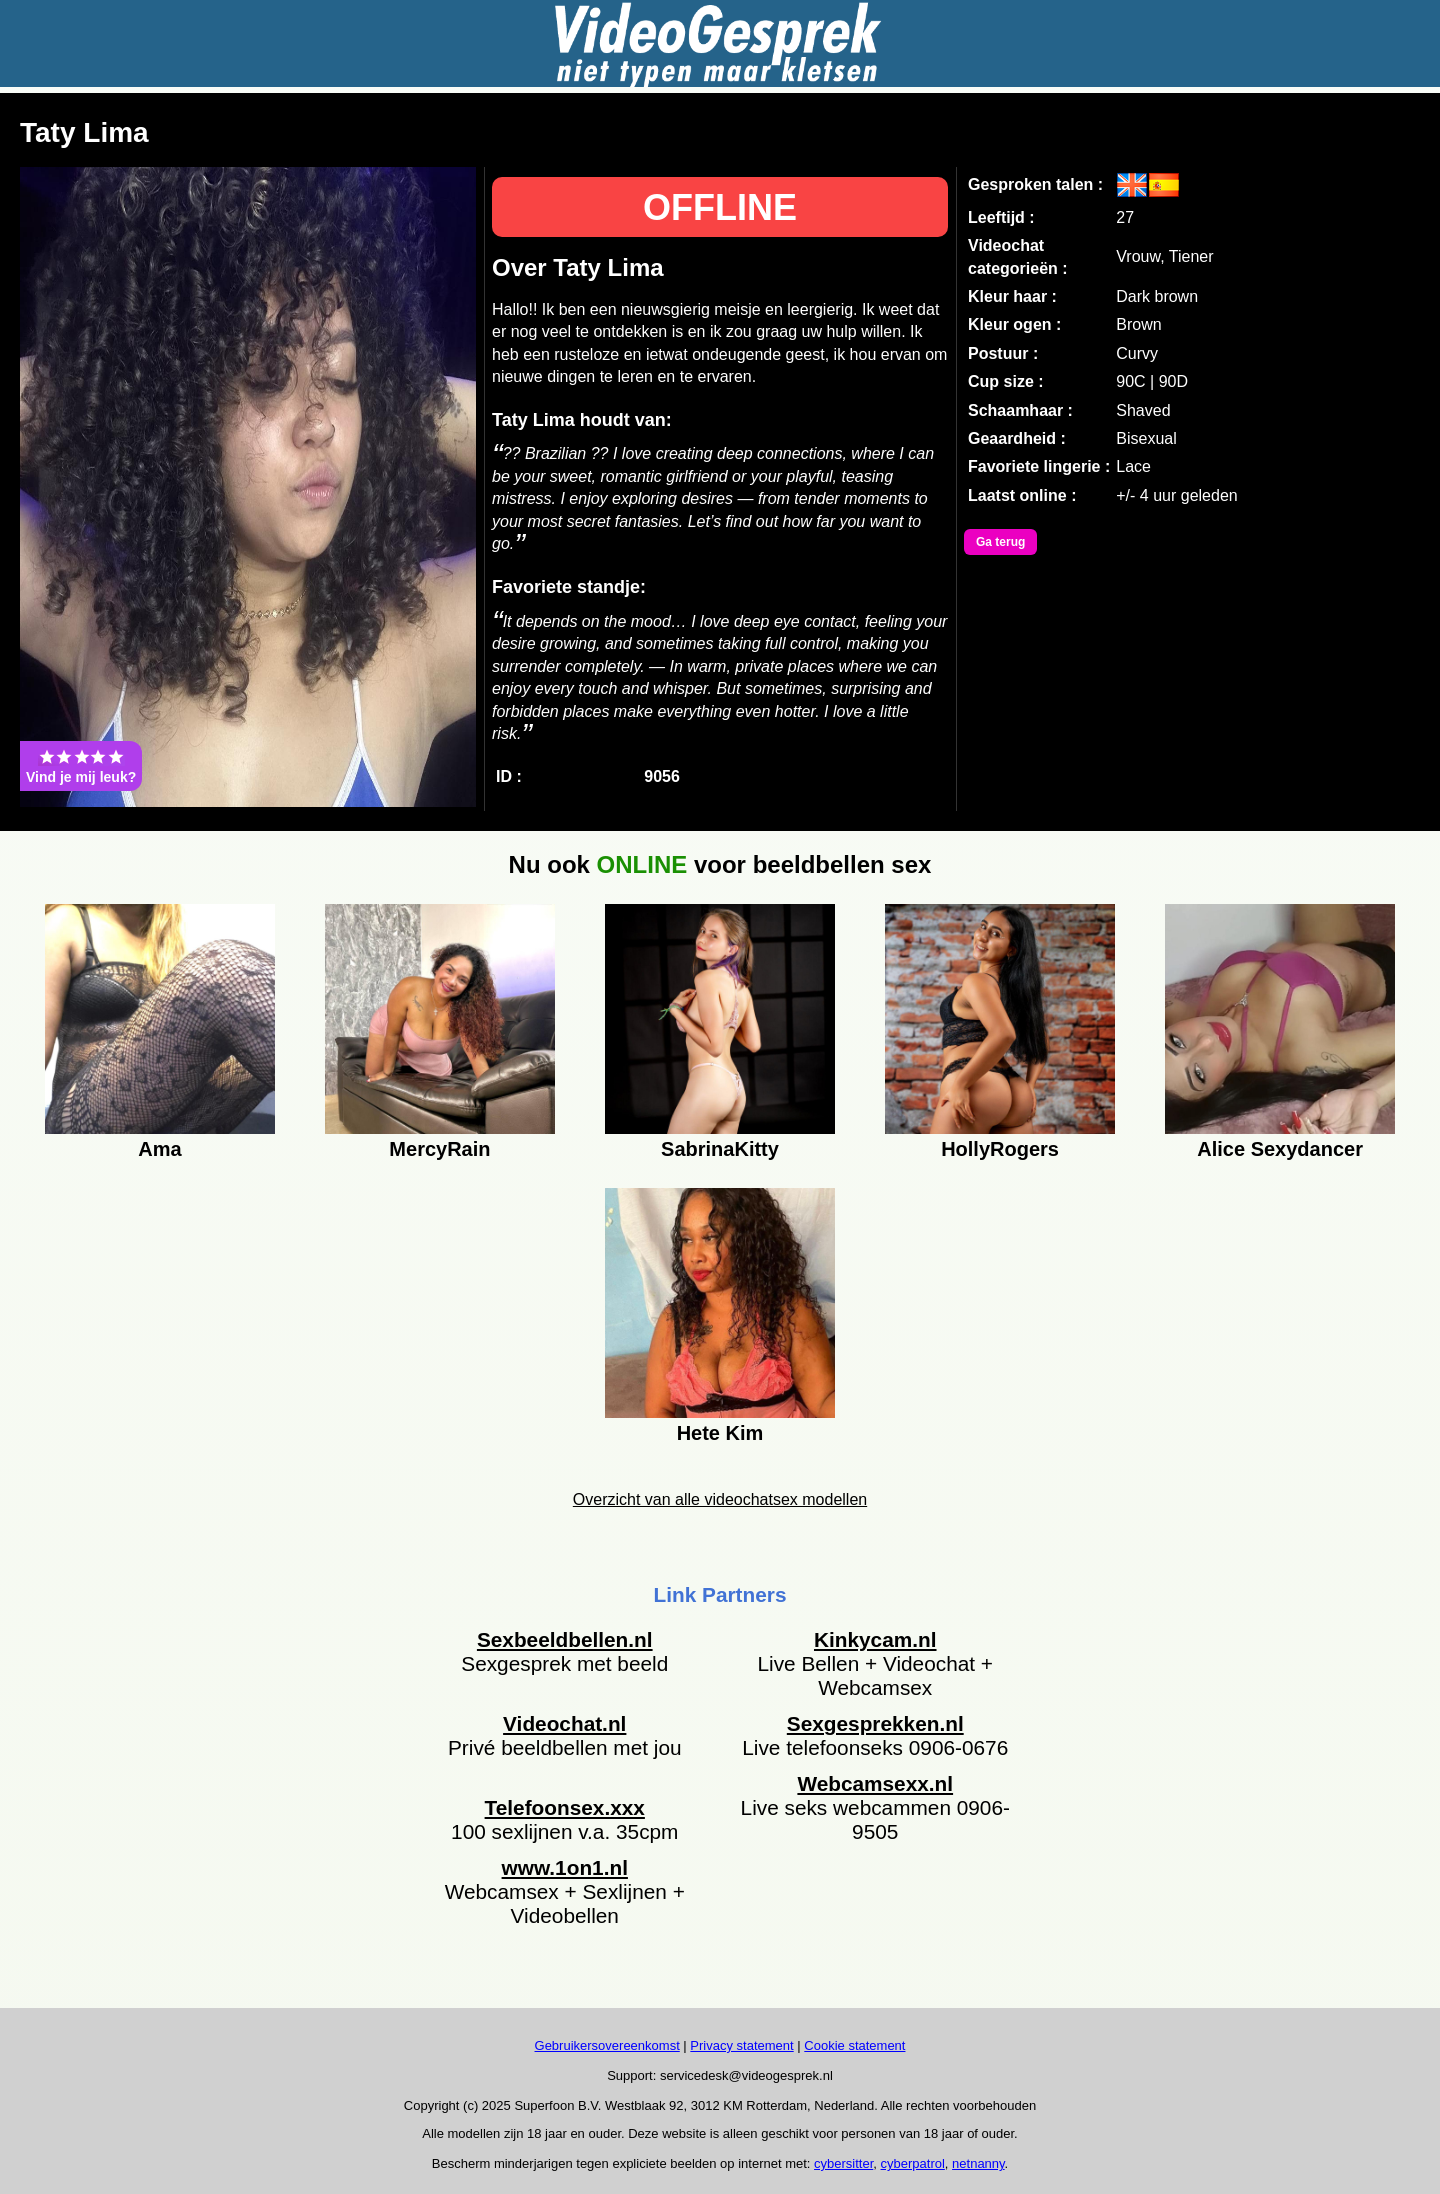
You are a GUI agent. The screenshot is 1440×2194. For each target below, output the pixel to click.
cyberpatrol (913, 2163)
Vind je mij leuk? (81, 766)
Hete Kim (720, 1433)
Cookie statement (854, 2045)
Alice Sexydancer (1280, 1149)
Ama (159, 1149)
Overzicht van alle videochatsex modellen (720, 1499)
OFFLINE (720, 207)
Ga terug (1000, 542)
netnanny (978, 2163)
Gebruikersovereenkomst (607, 2045)
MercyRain (439, 1149)
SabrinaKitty (720, 1149)
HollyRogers (1000, 1149)
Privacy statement (741, 2045)
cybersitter (843, 2163)
